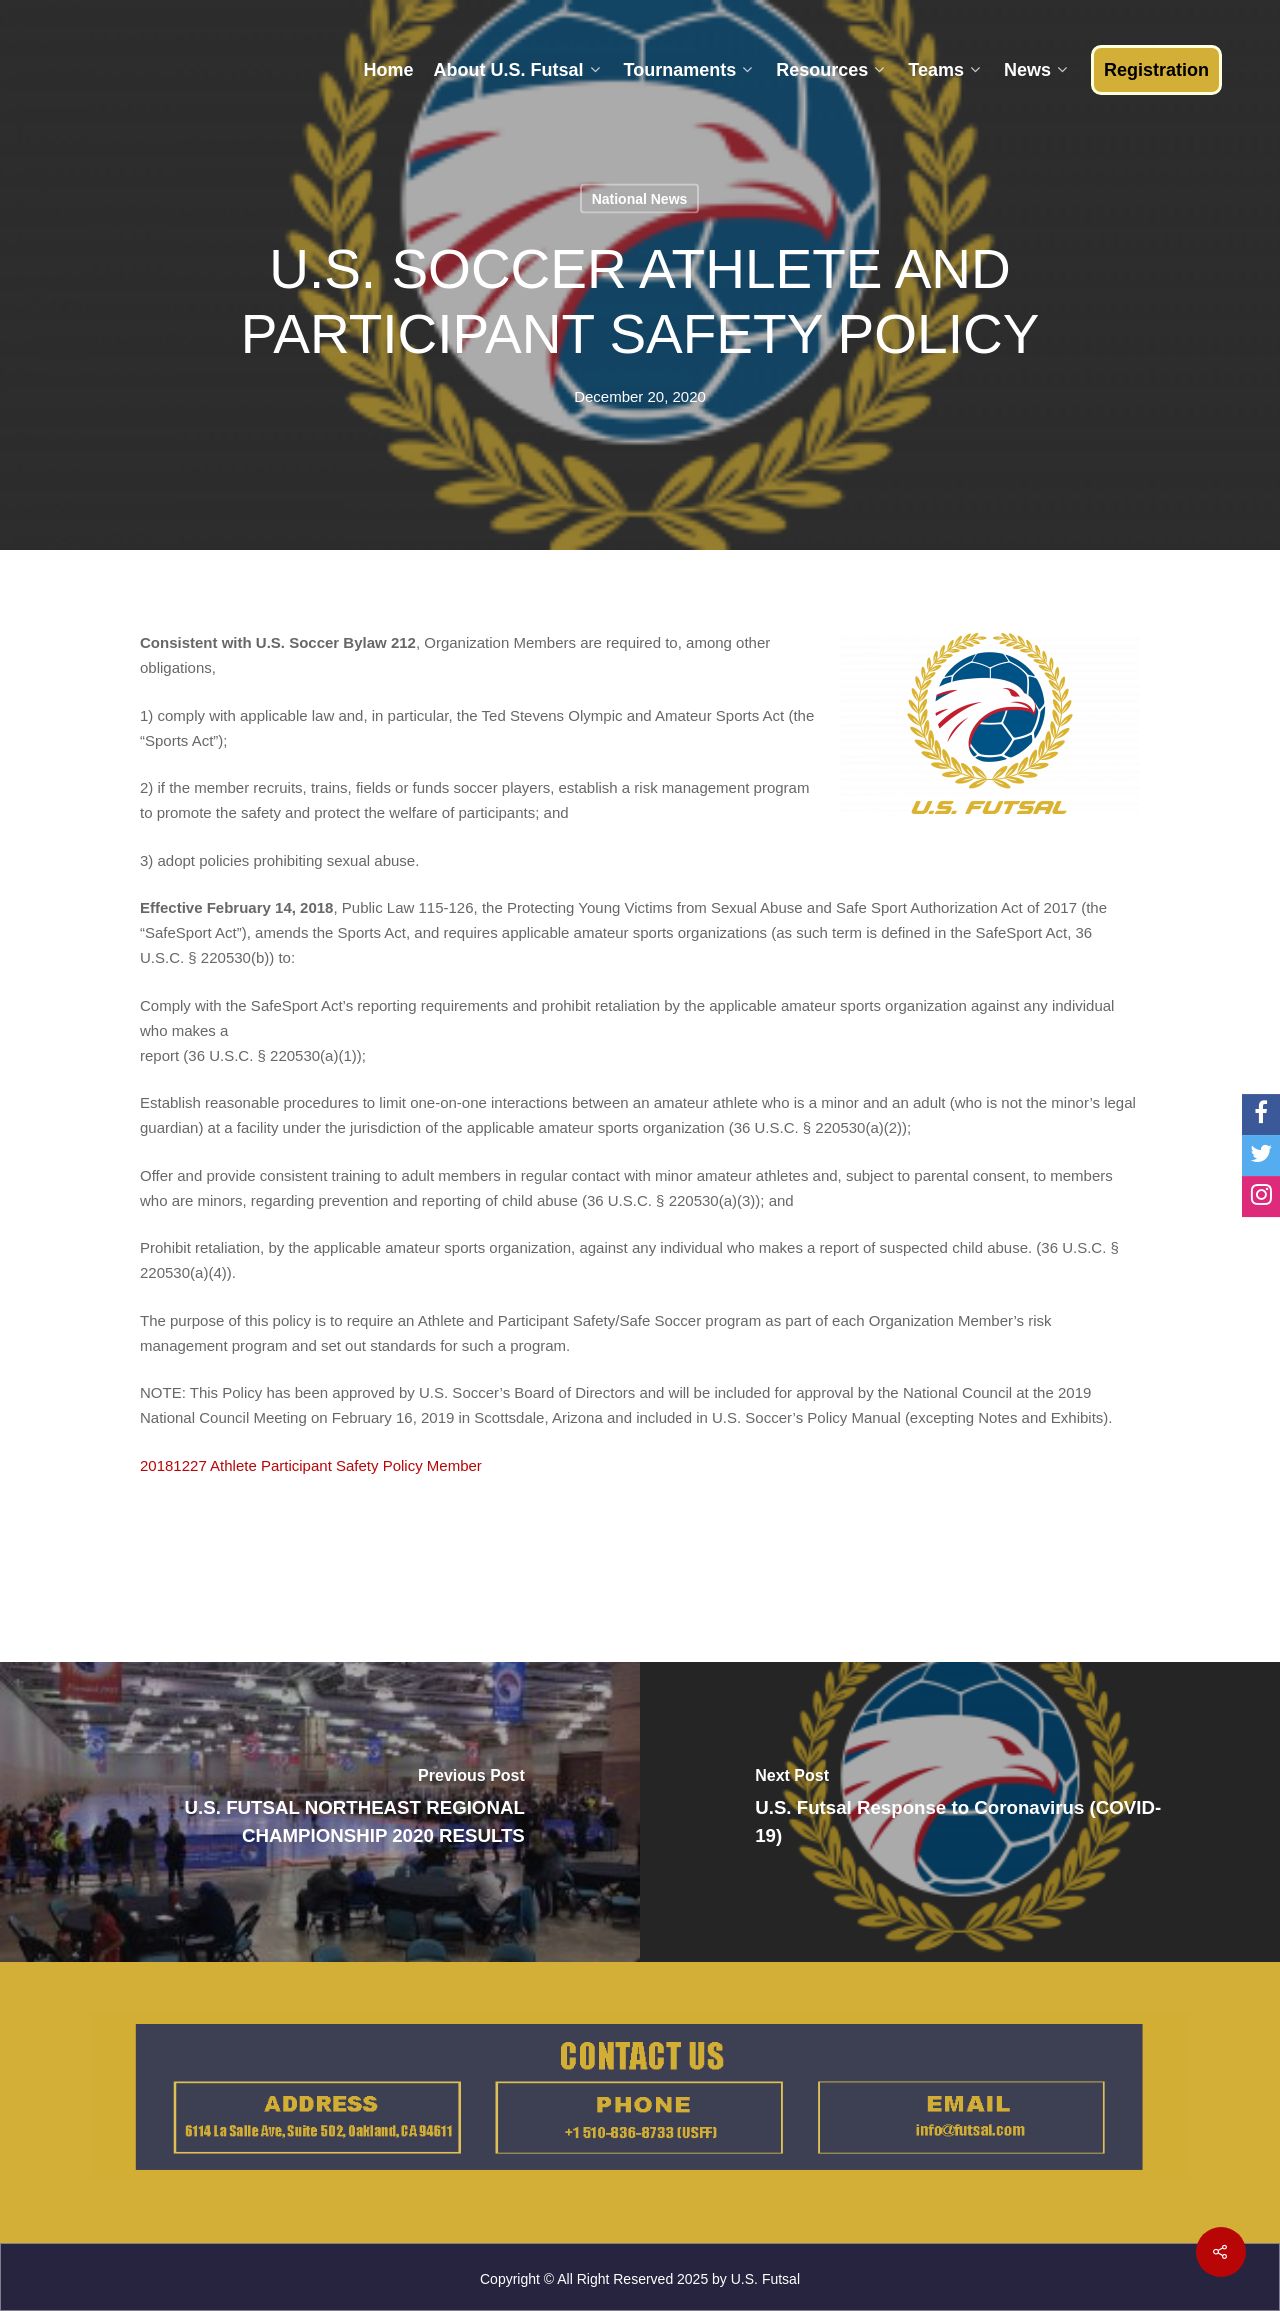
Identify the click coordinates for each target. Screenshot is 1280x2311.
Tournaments (688, 70)
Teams (944, 70)
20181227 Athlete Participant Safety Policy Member (311, 1465)
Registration (1156, 70)
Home (388, 70)
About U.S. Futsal (517, 70)
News (1035, 70)
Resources (830, 70)
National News (640, 199)
